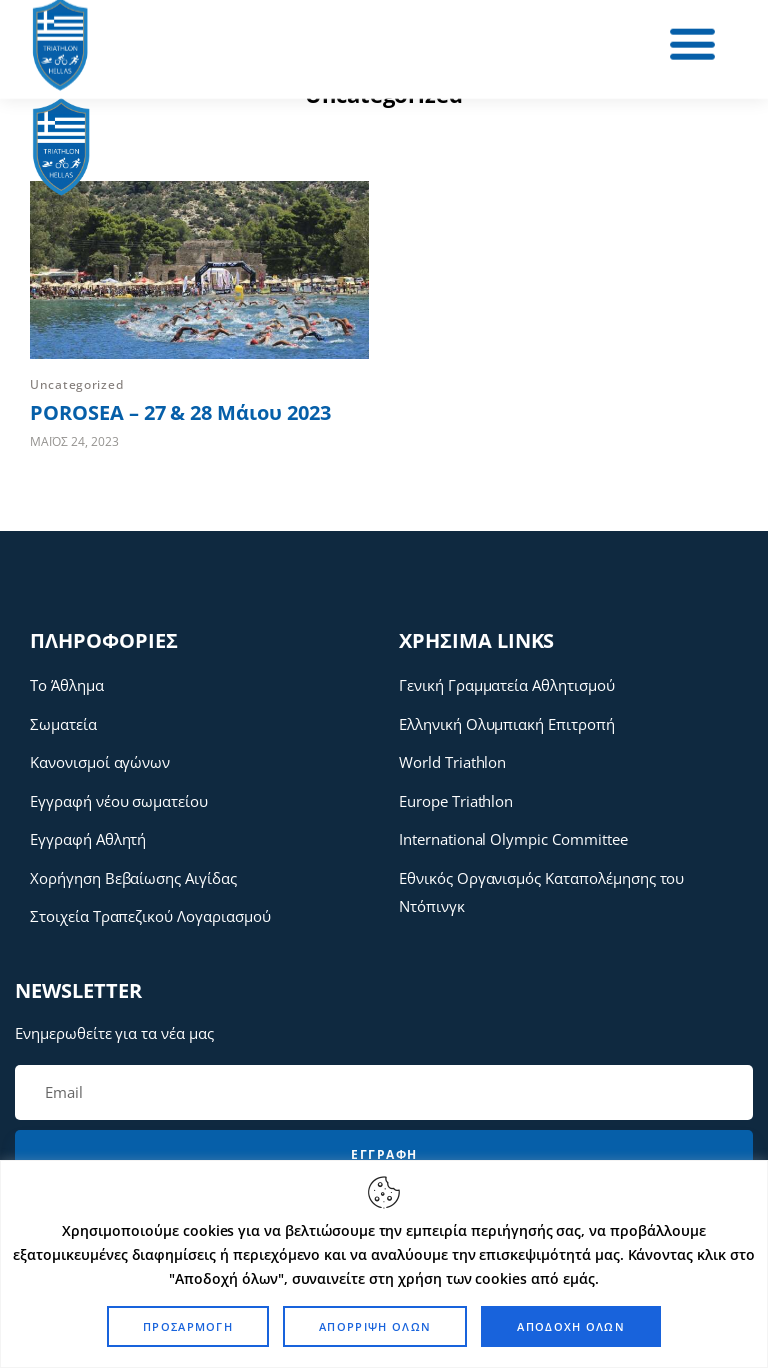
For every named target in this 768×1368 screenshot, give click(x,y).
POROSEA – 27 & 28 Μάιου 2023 (180, 412)
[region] (384, 1264)
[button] (443, 45)
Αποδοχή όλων (571, 1326)
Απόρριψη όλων (375, 1326)
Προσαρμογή (188, 1326)
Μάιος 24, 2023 (74, 441)
